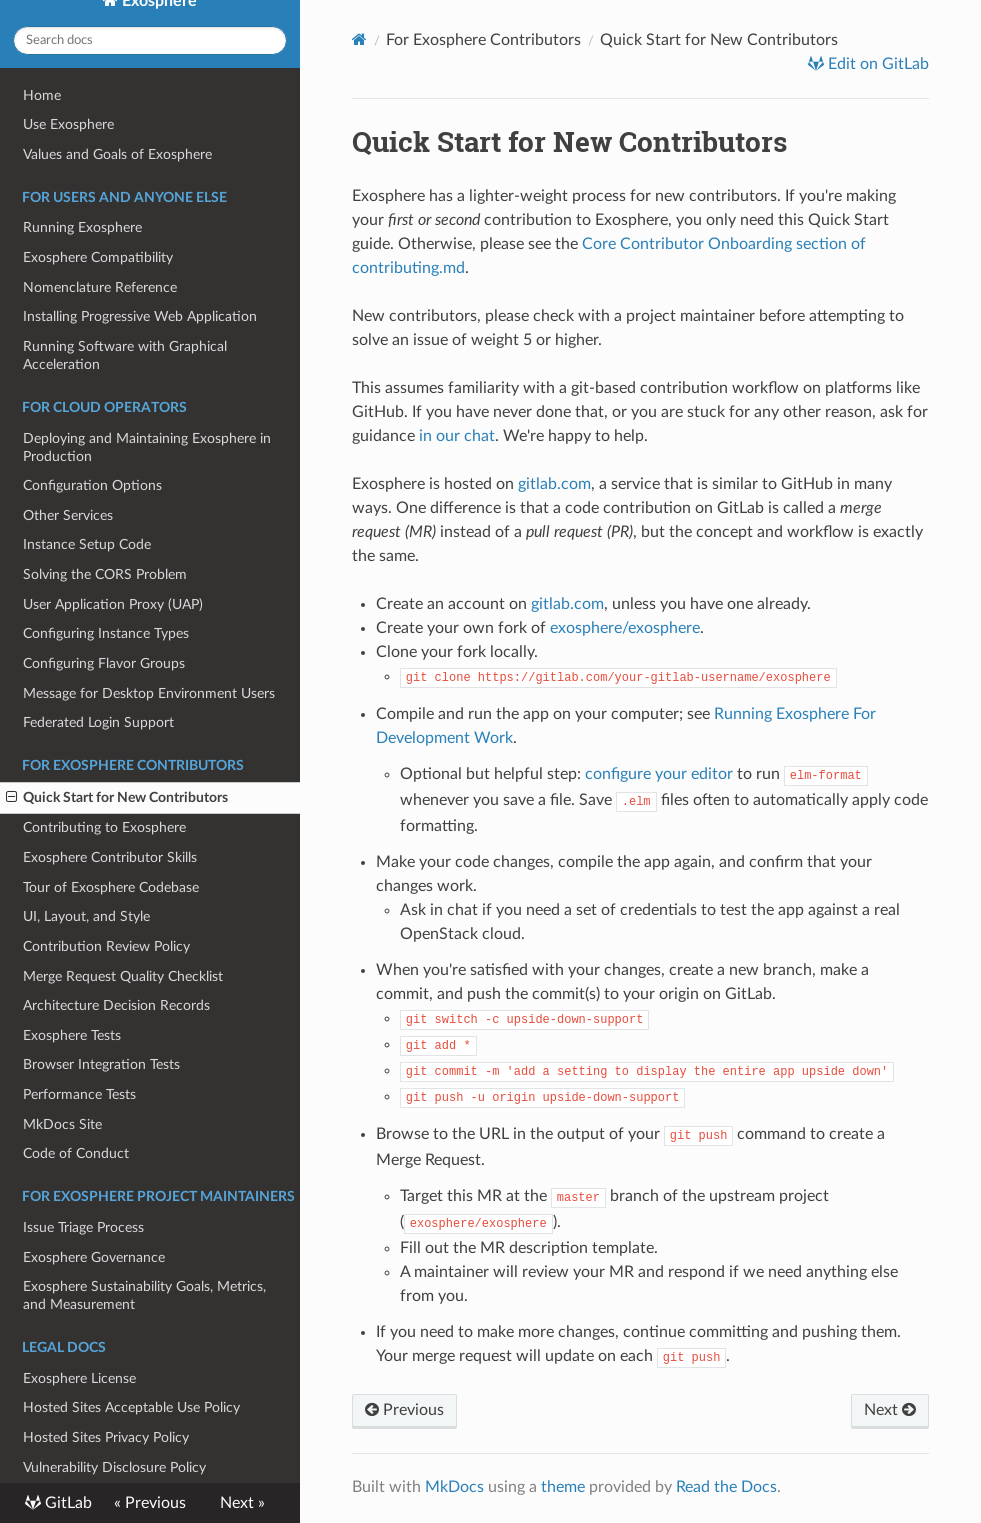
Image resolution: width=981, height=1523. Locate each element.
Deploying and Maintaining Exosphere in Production (147, 447)
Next (890, 1410)
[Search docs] (150, 40)
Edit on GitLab (876, 64)
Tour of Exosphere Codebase (111, 887)
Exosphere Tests (72, 1035)
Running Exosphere (82, 227)
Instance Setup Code (87, 544)
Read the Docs (726, 1487)
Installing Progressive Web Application (140, 316)
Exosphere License (79, 1378)
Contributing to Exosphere (104, 827)
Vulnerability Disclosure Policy (114, 1467)
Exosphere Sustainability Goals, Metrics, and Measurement (144, 1295)
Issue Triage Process (83, 1227)
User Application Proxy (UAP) (113, 604)
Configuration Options (92, 485)
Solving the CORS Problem (105, 574)
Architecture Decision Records (116, 1005)
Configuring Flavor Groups (104, 663)
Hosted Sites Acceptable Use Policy (131, 1407)
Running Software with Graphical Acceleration (125, 355)
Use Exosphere (68, 124)
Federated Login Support (98, 722)
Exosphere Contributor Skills (110, 857)
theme (563, 1487)
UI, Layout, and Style (86, 916)
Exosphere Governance (94, 1257)
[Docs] (359, 39)
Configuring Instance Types (106, 633)
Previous (404, 1410)
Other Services (68, 515)
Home (42, 95)
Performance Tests (79, 1094)
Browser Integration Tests (101, 1064)
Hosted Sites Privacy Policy (106, 1437)
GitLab (66, 1503)
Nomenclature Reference (100, 287)
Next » (242, 1503)
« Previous (150, 1503)
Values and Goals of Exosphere (117, 154)
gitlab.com (554, 484)
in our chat (457, 436)
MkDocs (454, 1487)
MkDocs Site (62, 1124)
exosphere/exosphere (625, 628)
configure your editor (659, 774)
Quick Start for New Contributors (117, 798)
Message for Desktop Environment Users (149, 693)
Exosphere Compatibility (98, 257)
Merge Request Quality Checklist (123, 976)
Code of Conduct (76, 1153)
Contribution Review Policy (106, 946)
